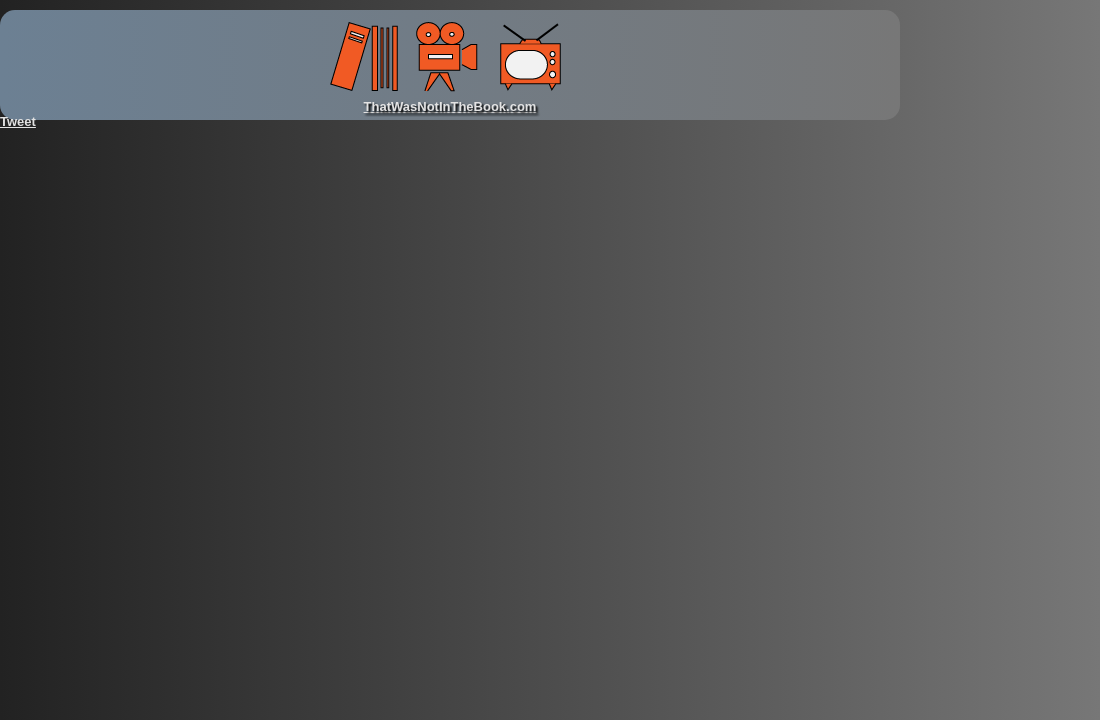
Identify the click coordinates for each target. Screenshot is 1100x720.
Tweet (18, 121)
